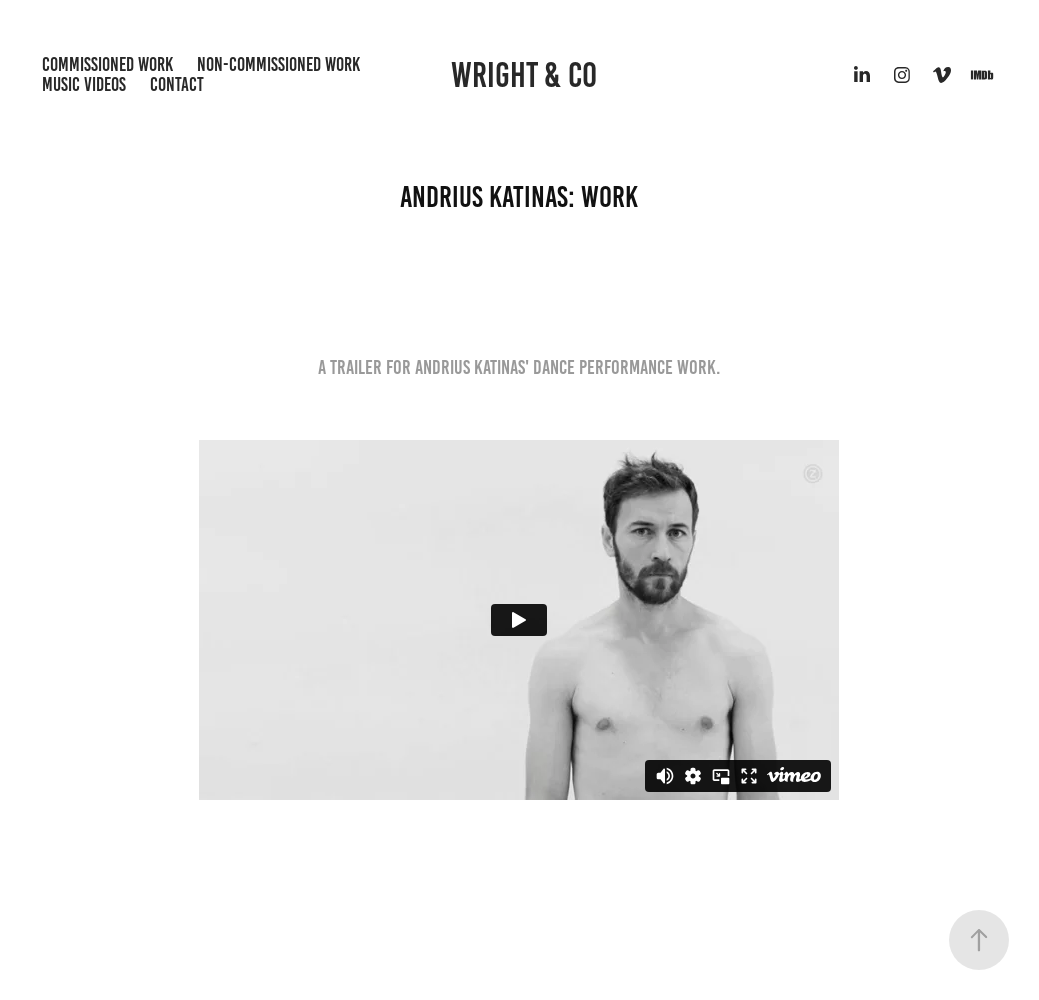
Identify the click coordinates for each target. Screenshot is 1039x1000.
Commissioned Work (107, 64)
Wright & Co (524, 75)
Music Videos (84, 84)
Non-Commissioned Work (278, 64)
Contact (177, 84)
